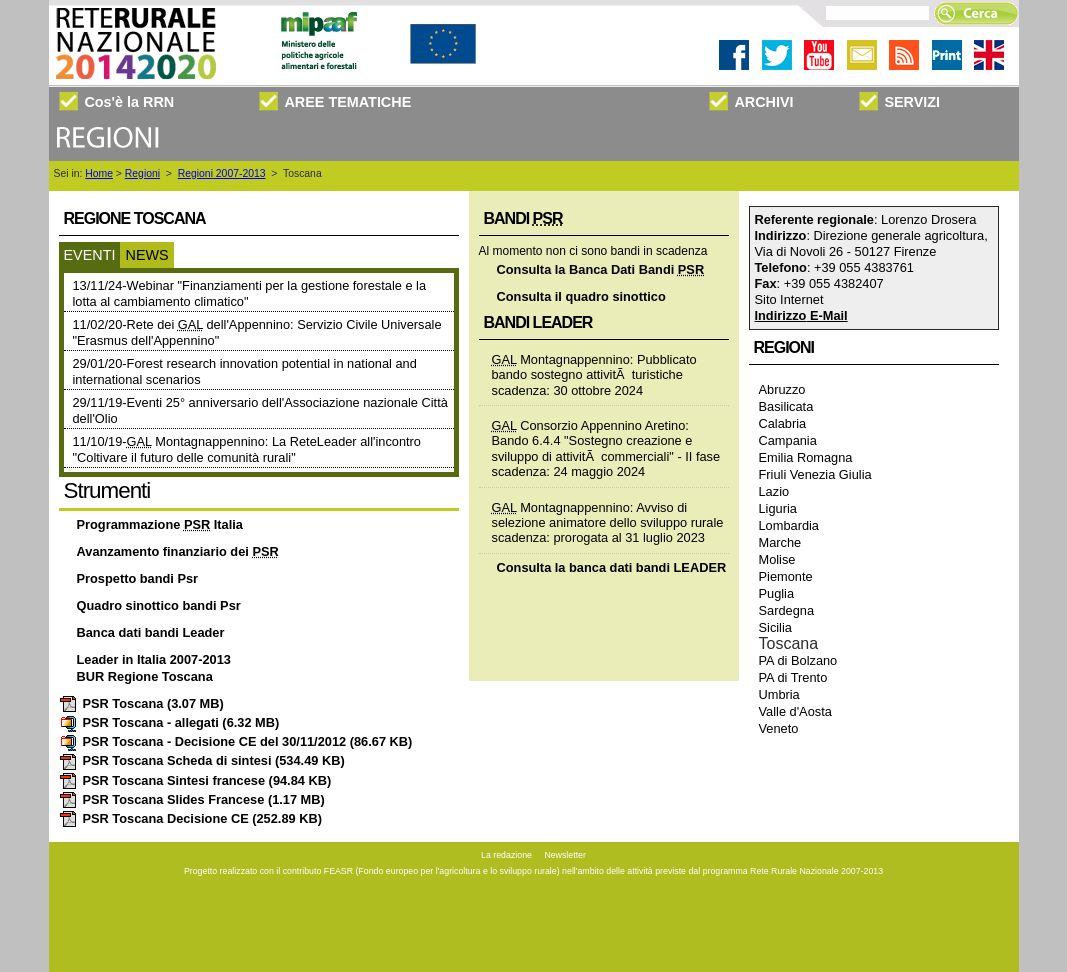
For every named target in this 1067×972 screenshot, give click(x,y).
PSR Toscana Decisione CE (190, 818)
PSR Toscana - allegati (169, 722)
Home (99, 173)
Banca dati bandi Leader (151, 632)
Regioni (142, 173)
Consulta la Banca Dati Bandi (601, 269)
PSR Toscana (141, 703)
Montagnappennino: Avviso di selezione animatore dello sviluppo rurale (608, 515)
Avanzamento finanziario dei (178, 551)
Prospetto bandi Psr (138, 578)
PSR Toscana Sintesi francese (195, 780)
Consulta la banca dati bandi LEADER (612, 567)
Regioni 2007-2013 (222, 173)
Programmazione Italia (160, 524)
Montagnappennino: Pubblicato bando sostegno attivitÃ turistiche (594, 367)
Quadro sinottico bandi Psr (159, 605)
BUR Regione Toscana (145, 676)
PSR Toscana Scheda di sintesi (202, 760)
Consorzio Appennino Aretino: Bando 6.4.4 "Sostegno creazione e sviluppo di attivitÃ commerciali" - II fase (606, 441)
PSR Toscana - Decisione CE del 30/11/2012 (236, 741)
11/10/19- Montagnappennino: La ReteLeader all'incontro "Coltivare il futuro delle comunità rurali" (247, 449)
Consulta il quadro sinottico (581, 296)
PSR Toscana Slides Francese (192, 799)
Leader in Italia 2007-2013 (154, 659)
